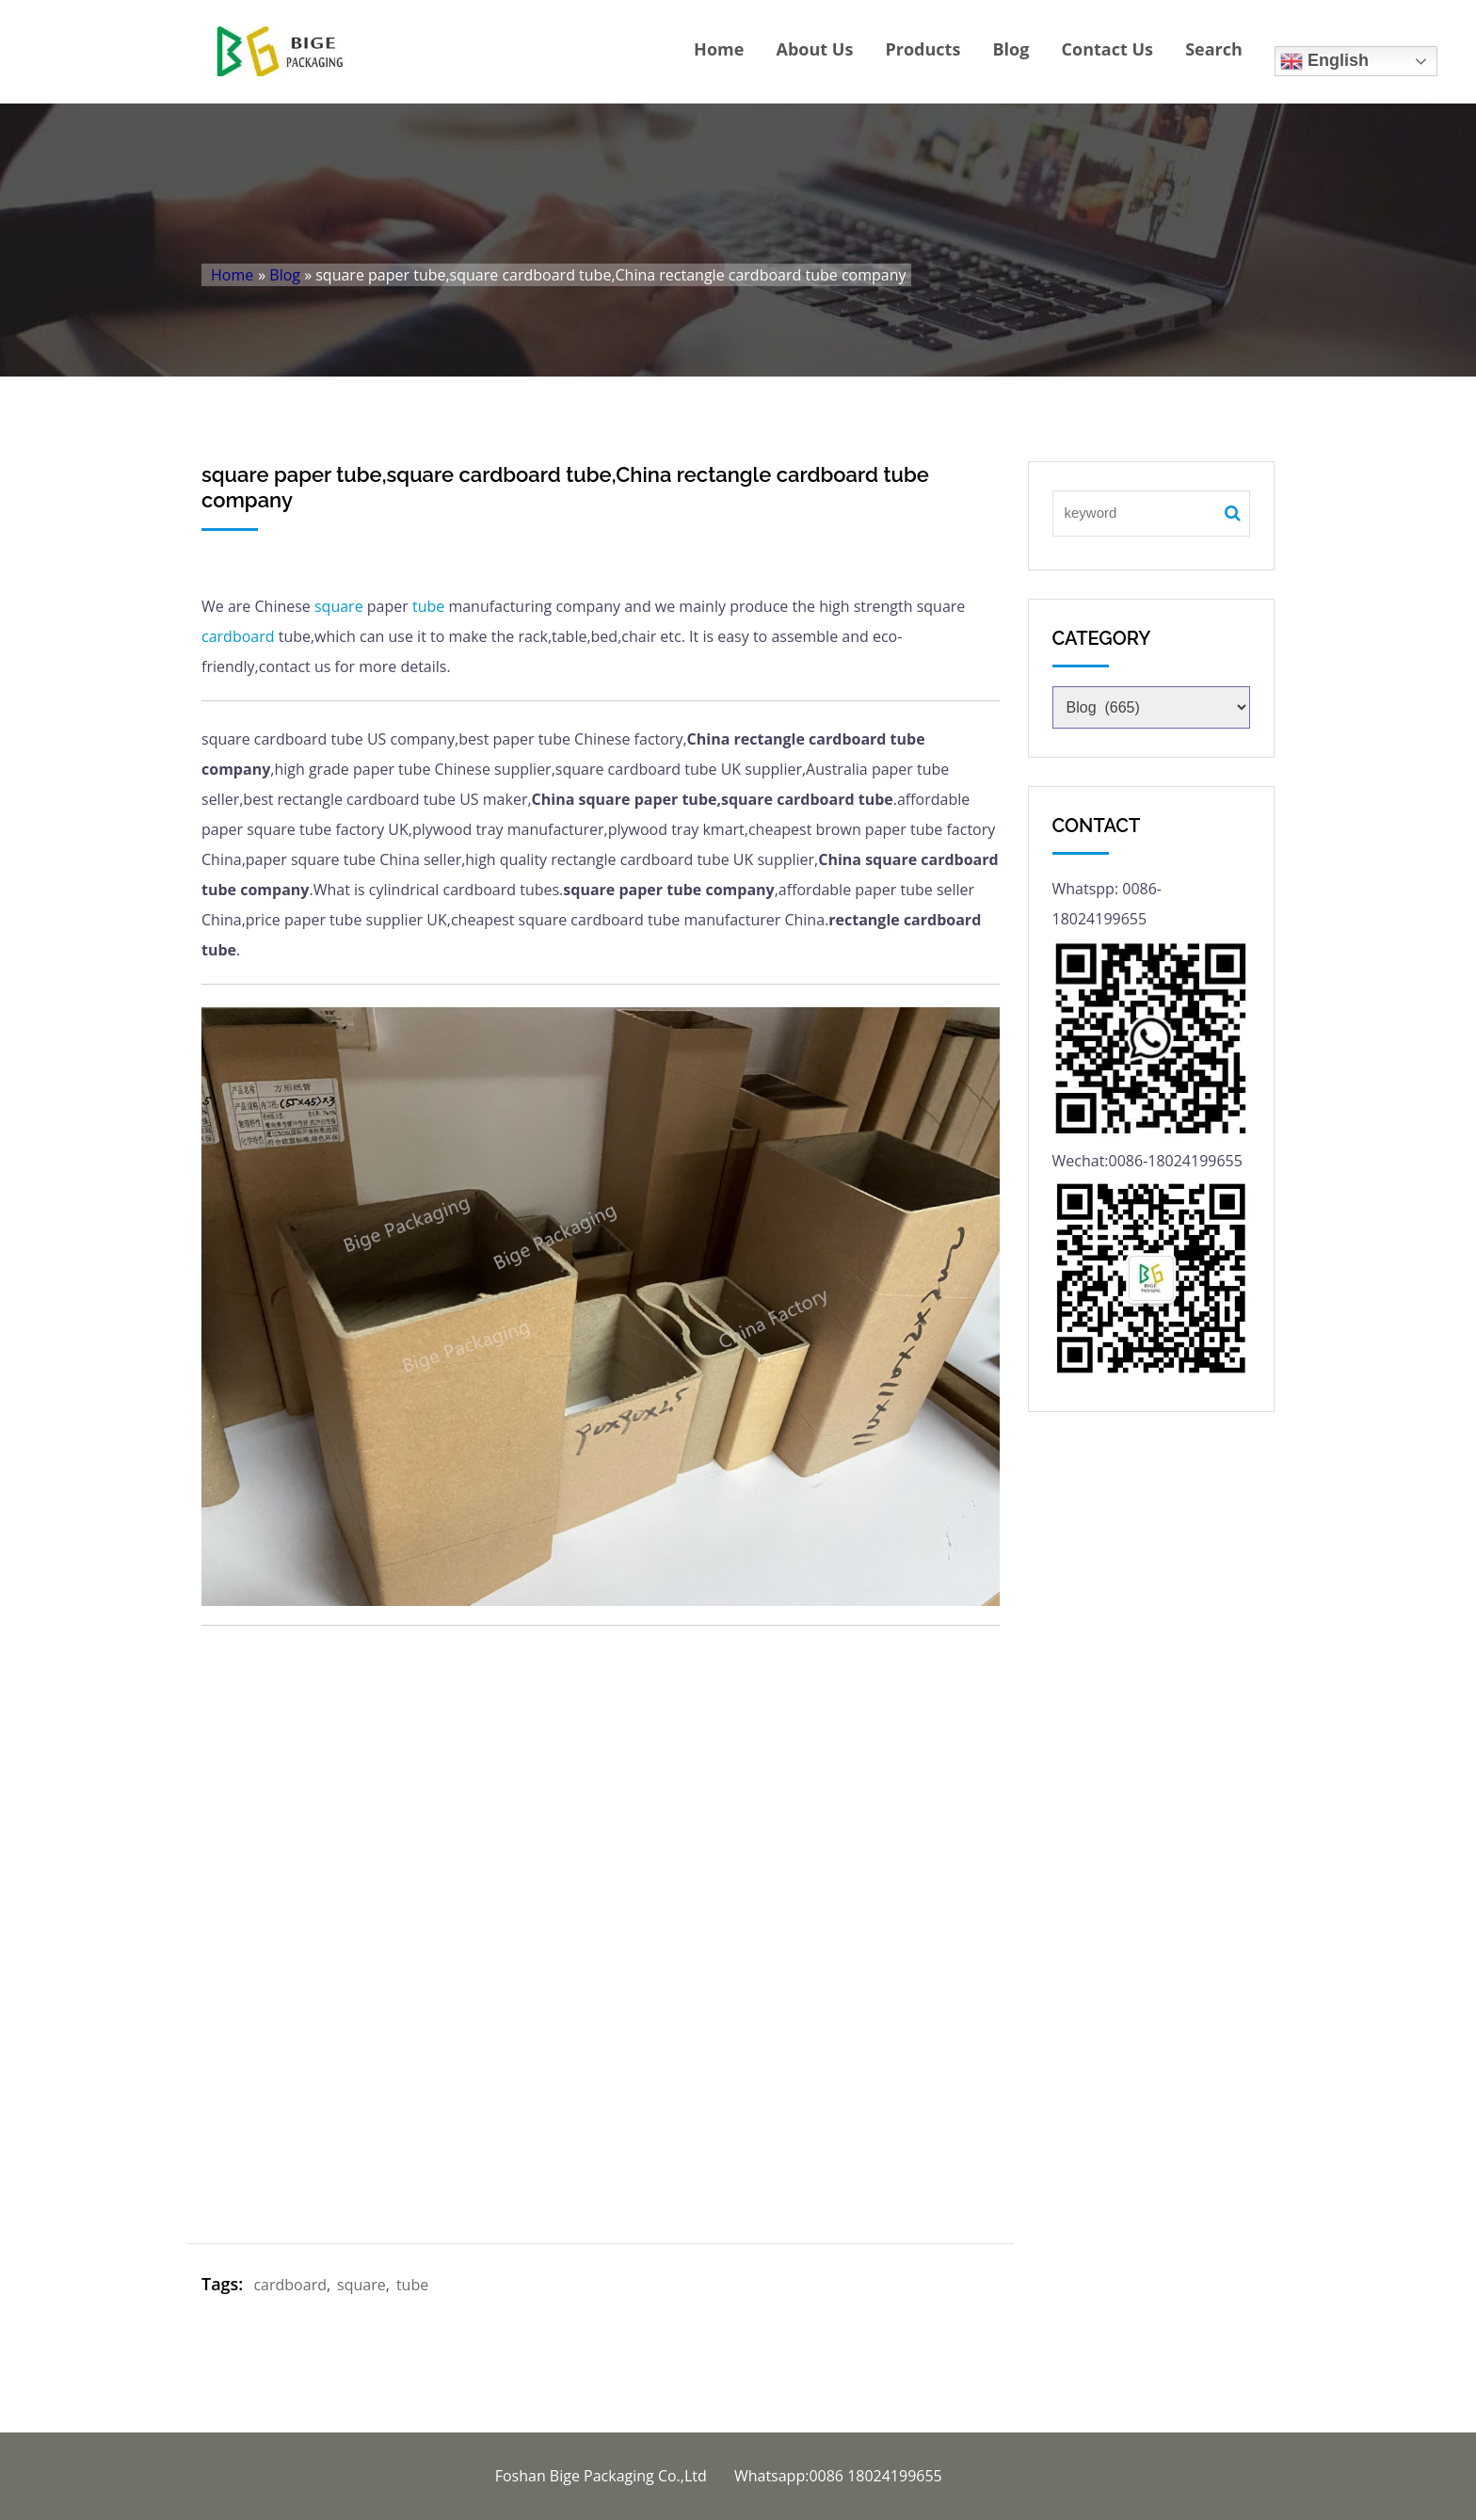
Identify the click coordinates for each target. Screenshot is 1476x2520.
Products (922, 49)
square (338, 606)
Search (1214, 49)
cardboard (238, 636)
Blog (1011, 49)
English (1324, 61)
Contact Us (1107, 49)
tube (428, 606)
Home (719, 49)
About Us (815, 49)
